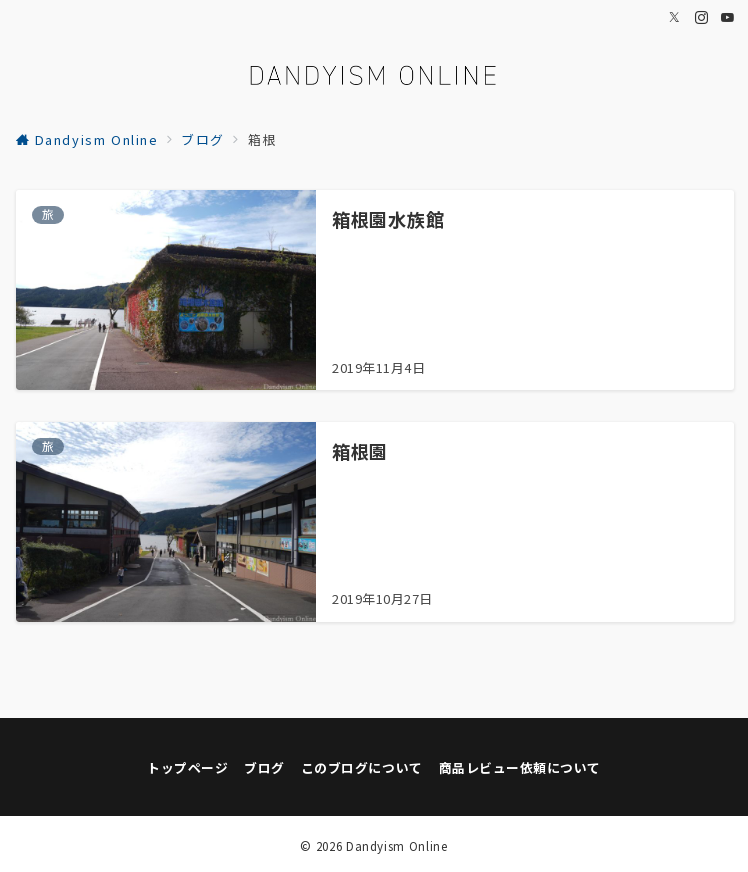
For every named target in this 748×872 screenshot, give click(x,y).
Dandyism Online (397, 846)
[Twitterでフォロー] (675, 17)
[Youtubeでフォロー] (728, 17)
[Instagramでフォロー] (702, 17)
